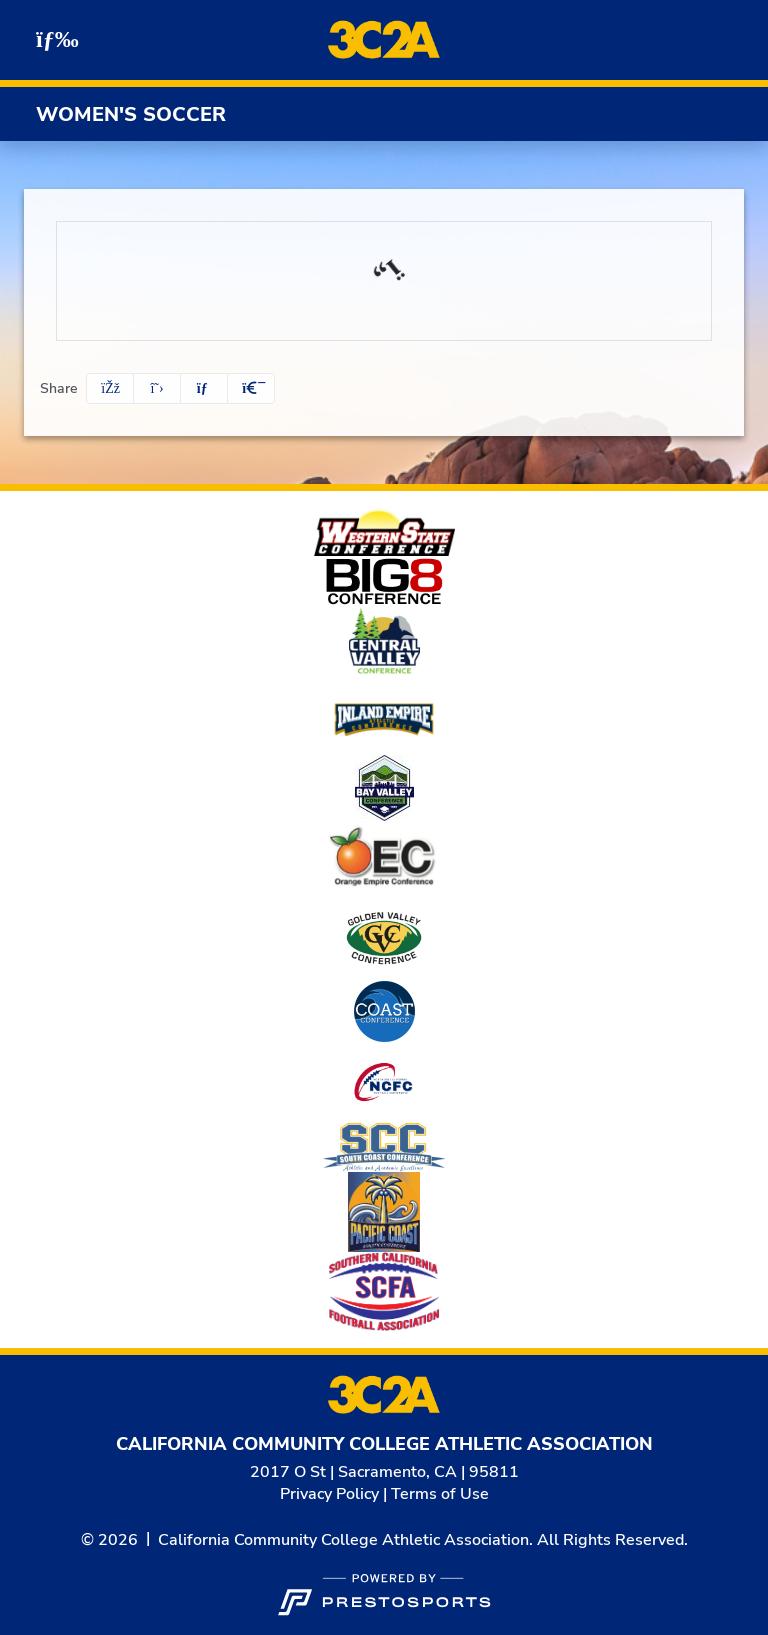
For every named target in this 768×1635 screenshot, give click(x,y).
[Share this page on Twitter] (157, 388)
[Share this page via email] (204, 388)
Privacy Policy (329, 1494)
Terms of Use (440, 1494)
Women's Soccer (131, 114)
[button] (251, 388)
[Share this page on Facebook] (110, 388)
